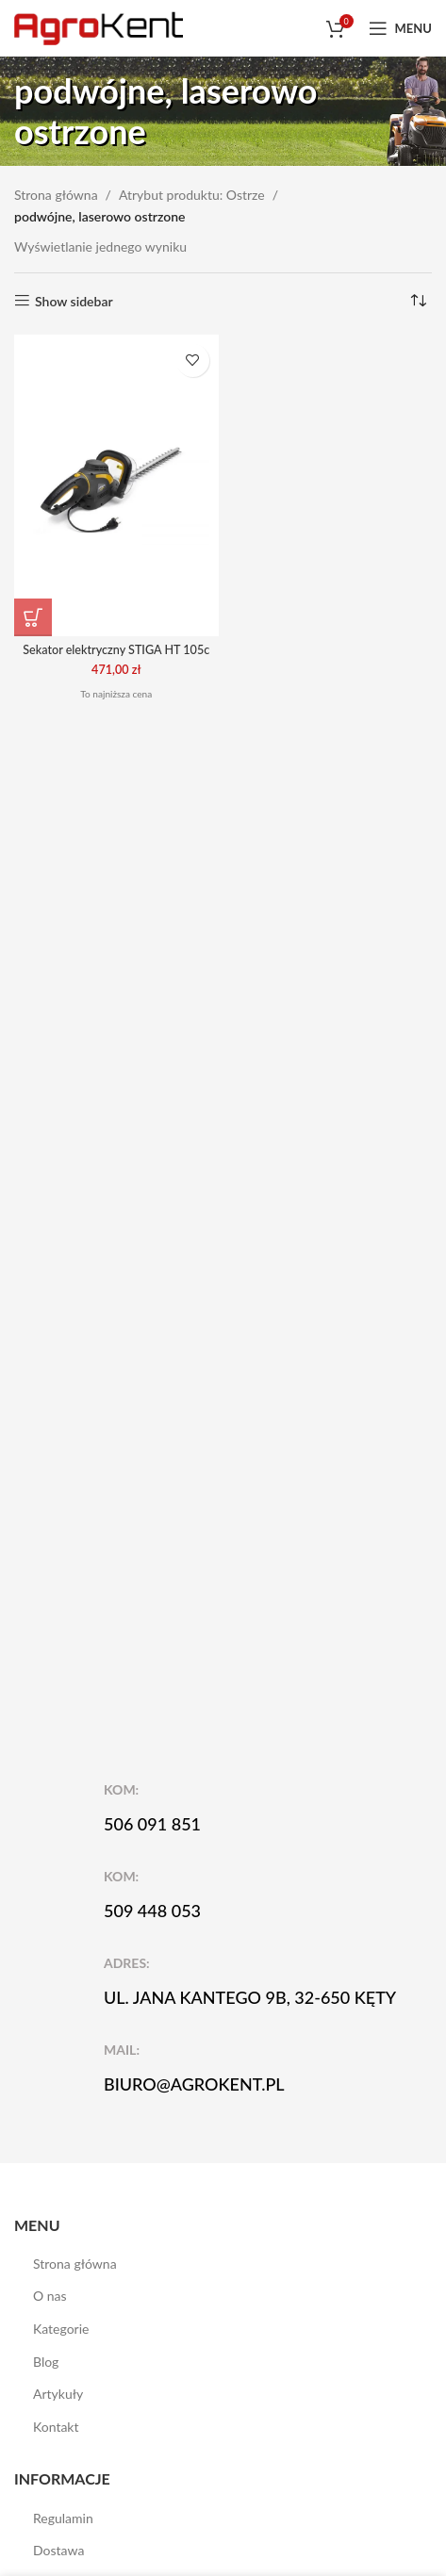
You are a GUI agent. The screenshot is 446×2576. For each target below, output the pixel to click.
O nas (50, 2296)
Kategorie (61, 2329)
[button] (33, 617)
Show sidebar (74, 300)
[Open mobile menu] (400, 28)
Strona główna (56, 195)
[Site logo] (98, 27)
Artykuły (58, 2394)
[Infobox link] (235, 1808)
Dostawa (58, 2550)
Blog (45, 2362)
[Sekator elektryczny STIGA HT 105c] (116, 485)
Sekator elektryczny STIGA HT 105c (116, 650)
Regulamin (63, 2518)
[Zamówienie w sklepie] (418, 301)
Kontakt (56, 2427)
